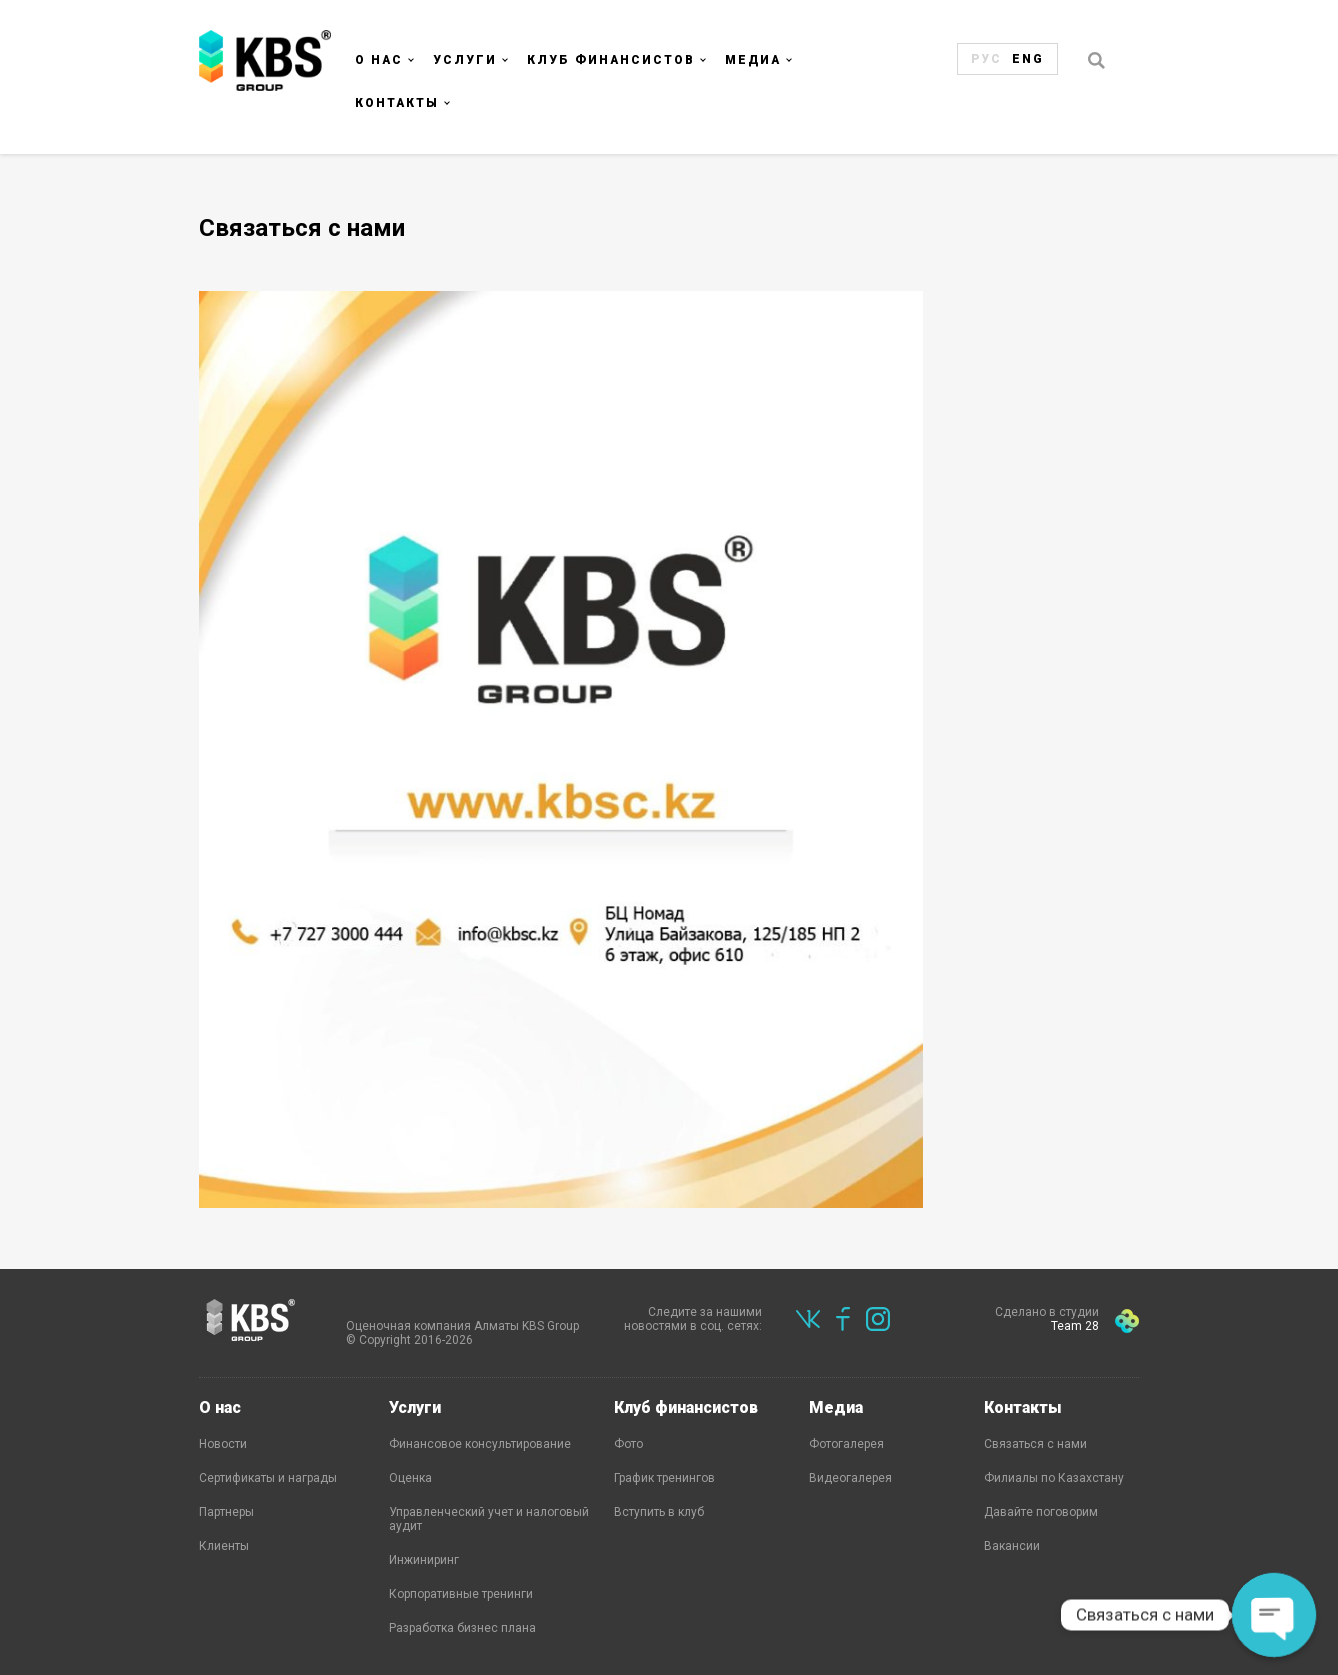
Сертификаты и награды (268, 1478)
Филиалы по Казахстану (1054, 1478)
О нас (379, 60)
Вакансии (1012, 1546)
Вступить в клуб (659, 1512)
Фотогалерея (846, 1444)
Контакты (397, 103)
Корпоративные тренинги (461, 1594)
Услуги (465, 60)
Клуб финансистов (611, 60)
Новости (223, 1444)
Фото (628, 1444)
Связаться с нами (1035, 1444)
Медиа (753, 60)
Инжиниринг (424, 1560)
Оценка (410, 1478)
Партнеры (226, 1512)
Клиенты (224, 1546)
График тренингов (664, 1478)
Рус (986, 59)
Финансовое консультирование (480, 1444)
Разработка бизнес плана (462, 1628)
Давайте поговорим (1041, 1512)
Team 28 (1075, 1326)
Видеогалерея (850, 1478)
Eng (1028, 59)
